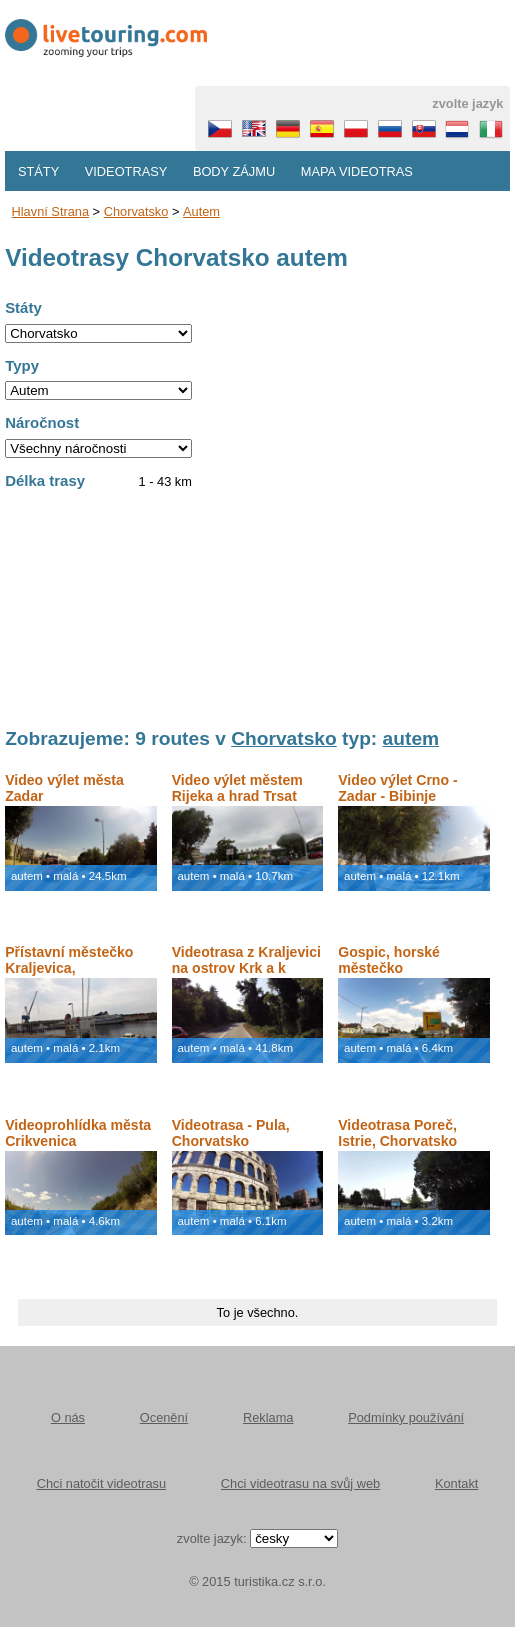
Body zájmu (234, 171)
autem (201, 211)
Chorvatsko (136, 211)
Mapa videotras (357, 171)
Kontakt (456, 1483)
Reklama (268, 1417)
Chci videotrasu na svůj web (300, 1483)
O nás (68, 1417)
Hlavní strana (51, 211)
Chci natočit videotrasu (101, 1483)
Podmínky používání (406, 1417)
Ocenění (164, 1417)
